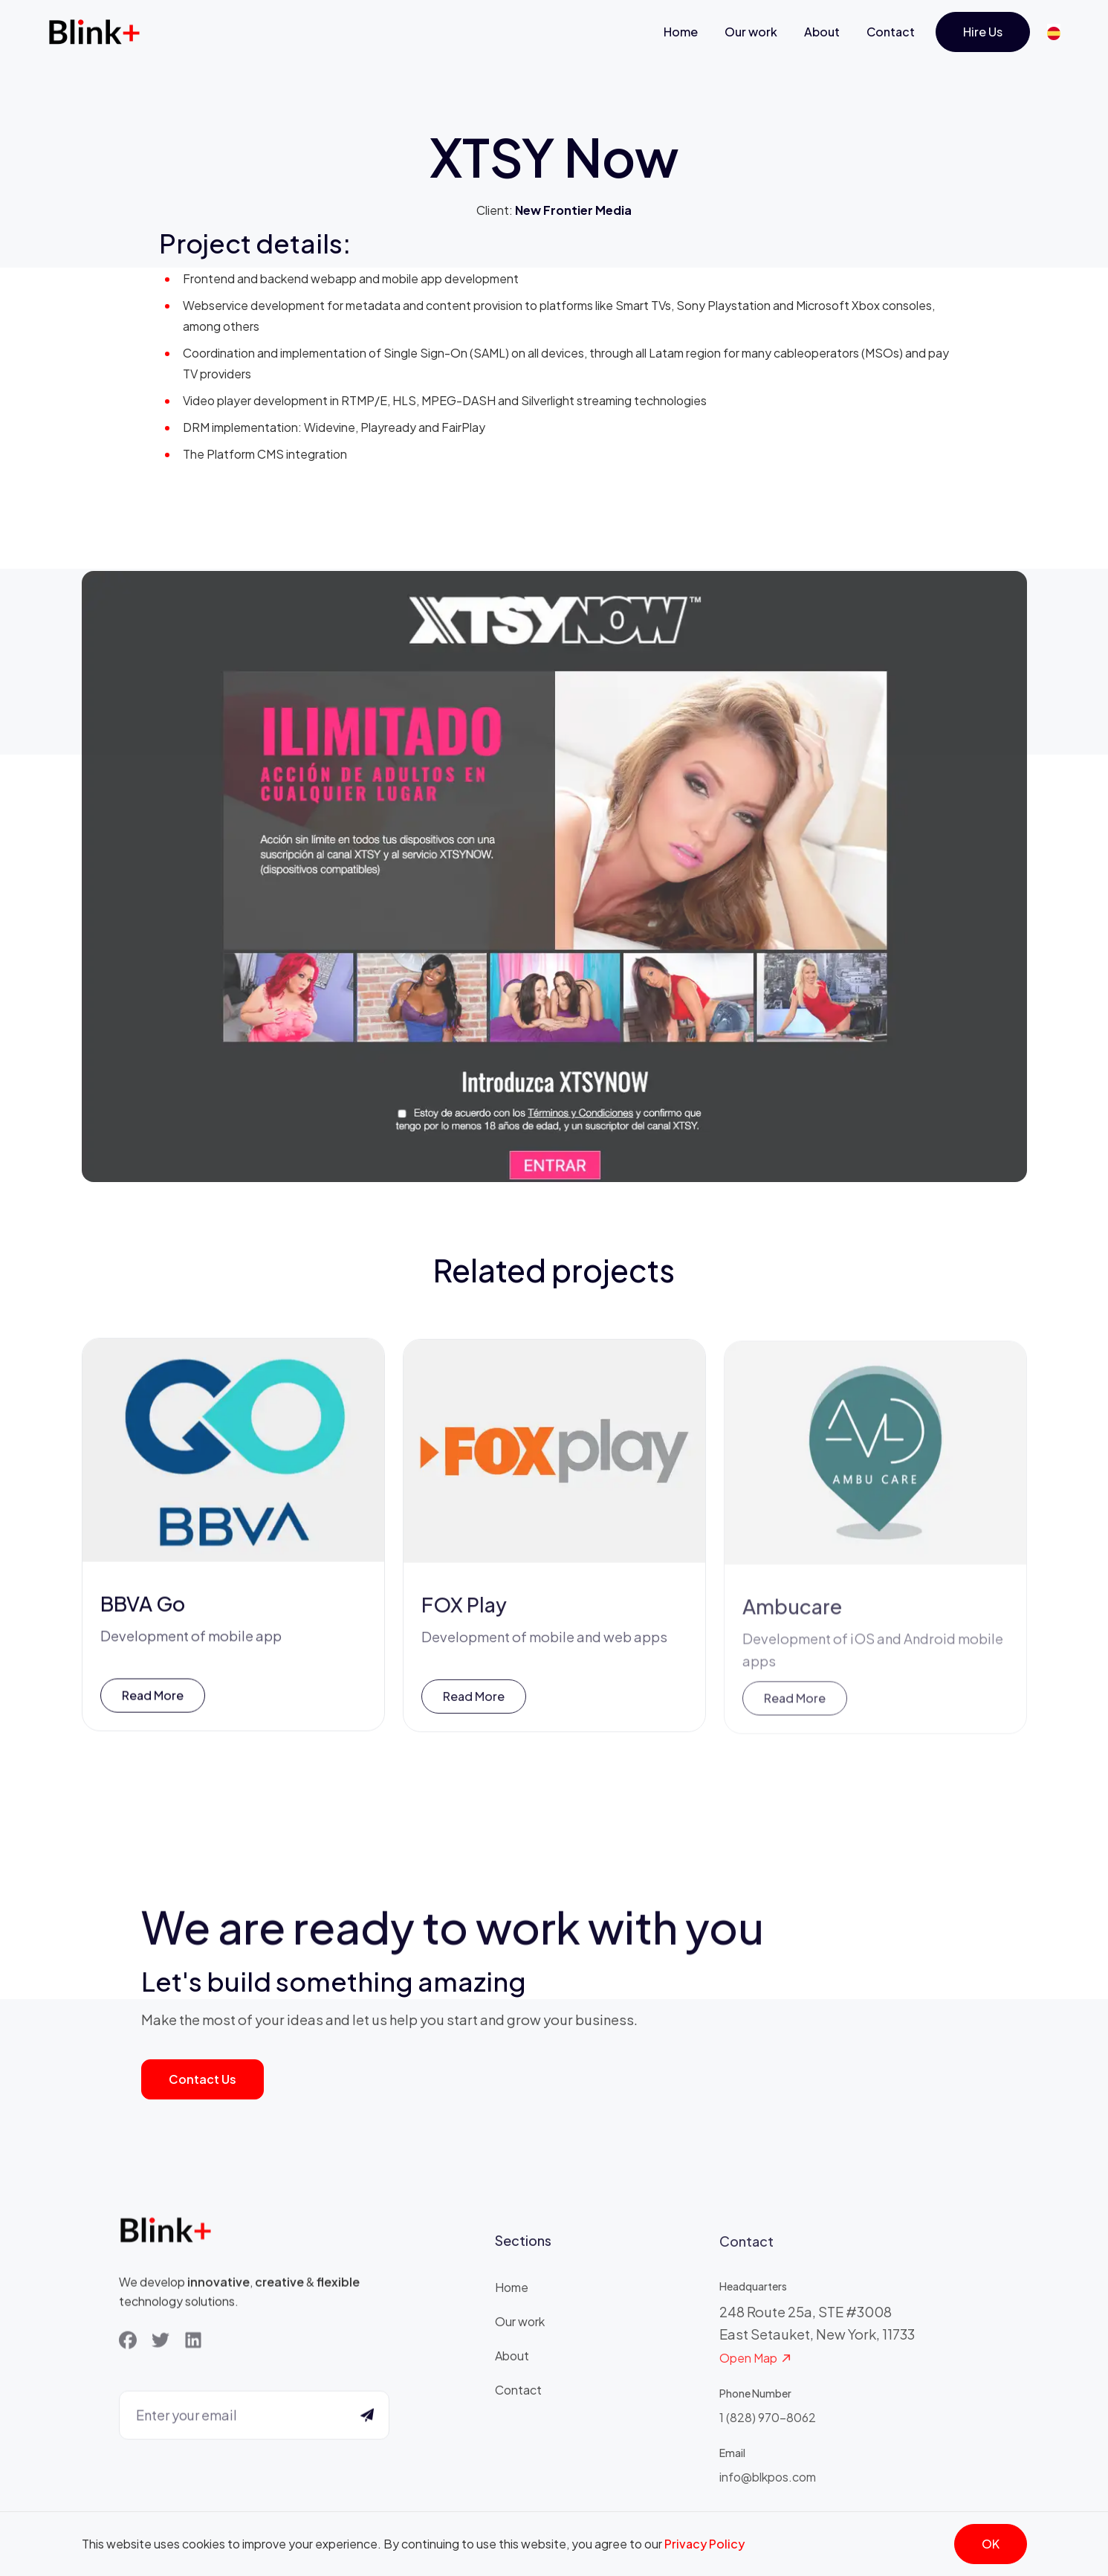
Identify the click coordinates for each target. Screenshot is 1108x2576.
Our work (751, 31)
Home (681, 31)
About (822, 31)
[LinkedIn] (193, 2342)
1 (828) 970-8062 (767, 2425)
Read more (153, 1699)
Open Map (755, 2366)
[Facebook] (128, 2342)
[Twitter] (160, 2342)
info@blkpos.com (767, 2484)
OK (991, 2543)
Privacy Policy (704, 2543)
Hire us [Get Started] (982, 31)
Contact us (202, 2079)
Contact (890, 31)
